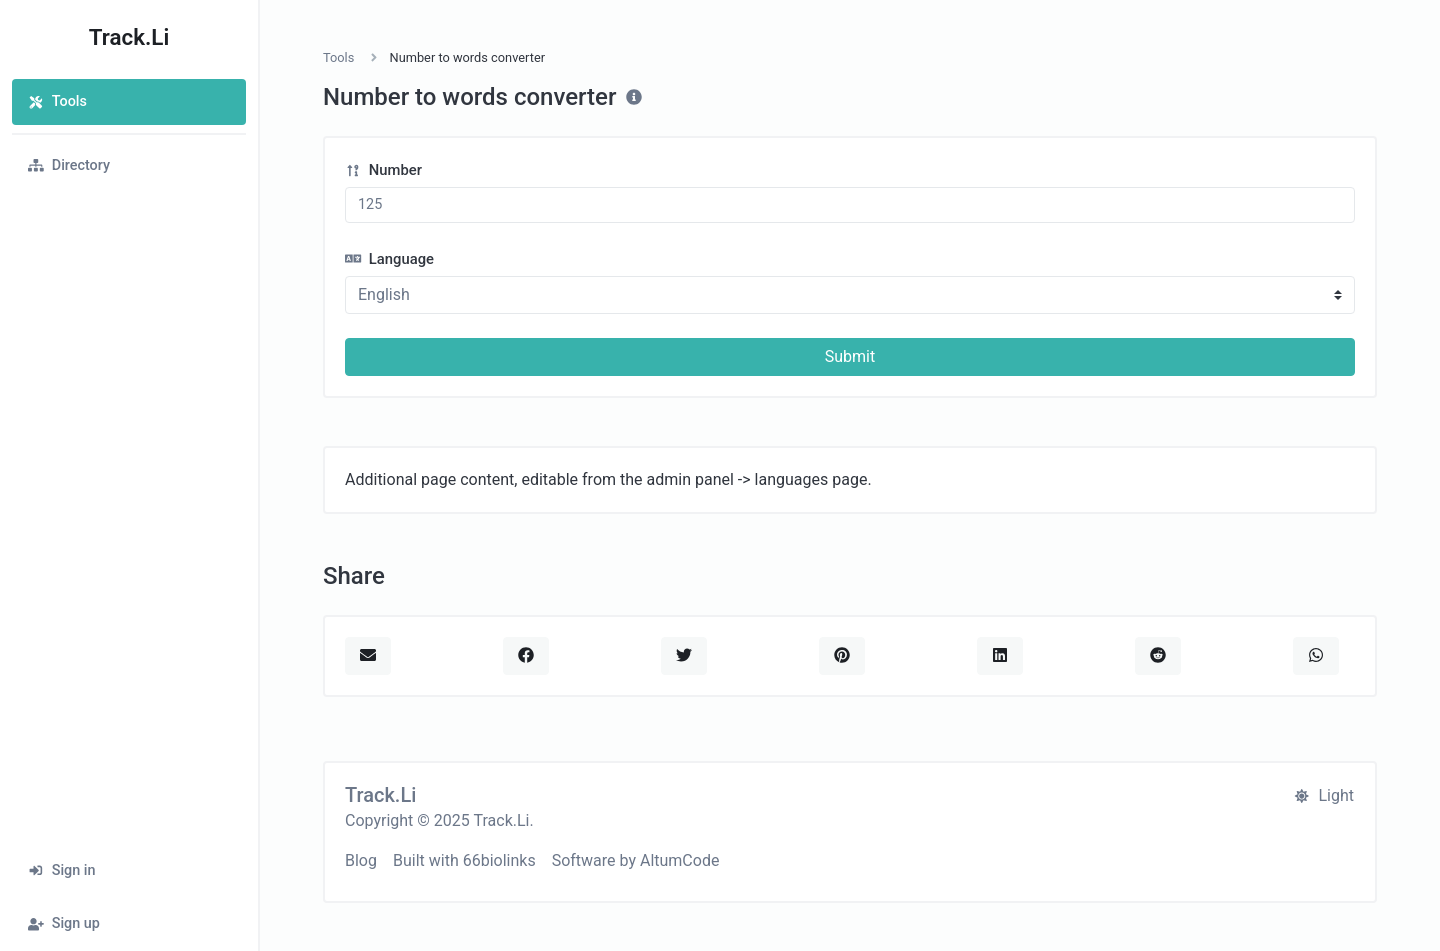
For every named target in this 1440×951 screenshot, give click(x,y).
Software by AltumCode (636, 860)
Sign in (62, 870)
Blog (361, 860)
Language (389, 259)
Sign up (64, 923)
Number (383, 170)
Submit (850, 356)
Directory (69, 165)
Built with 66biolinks (464, 860)
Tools (57, 101)
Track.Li (129, 37)
